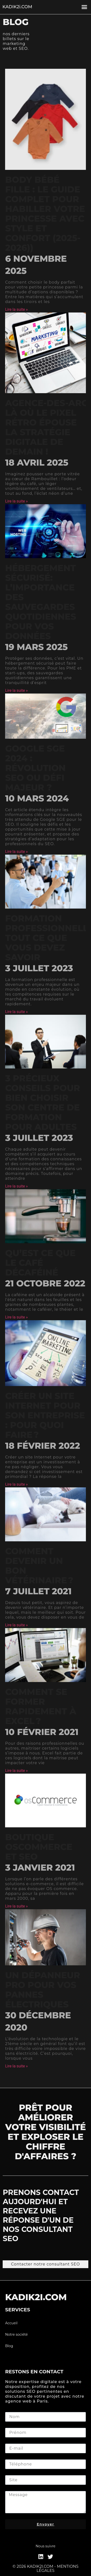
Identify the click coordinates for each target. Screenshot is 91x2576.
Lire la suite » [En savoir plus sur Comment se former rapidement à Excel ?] (16, 1770)
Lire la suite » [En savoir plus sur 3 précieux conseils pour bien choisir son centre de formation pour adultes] (16, 1186)
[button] (84, 7)
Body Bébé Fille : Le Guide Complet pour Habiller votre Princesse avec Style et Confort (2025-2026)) (45, 213)
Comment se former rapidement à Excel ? (40, 1706)
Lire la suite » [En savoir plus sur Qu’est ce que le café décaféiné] (16, 1317)
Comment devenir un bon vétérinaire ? (39, 1566)
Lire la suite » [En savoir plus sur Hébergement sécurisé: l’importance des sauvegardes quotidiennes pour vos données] (16, 690)
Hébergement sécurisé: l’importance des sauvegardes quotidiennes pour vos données (40, 602)
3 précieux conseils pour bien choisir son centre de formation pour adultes (42, 1102)
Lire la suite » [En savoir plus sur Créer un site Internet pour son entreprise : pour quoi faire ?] (16, 1484)
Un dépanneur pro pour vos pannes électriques (42, 1990)
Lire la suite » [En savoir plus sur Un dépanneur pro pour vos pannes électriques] (16, 2066)
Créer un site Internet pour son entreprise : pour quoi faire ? (45, 1415)
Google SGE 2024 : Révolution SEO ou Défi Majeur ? (35, 768)
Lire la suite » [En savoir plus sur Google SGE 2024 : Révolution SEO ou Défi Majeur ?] (16, 851)
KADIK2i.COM (17, 6)
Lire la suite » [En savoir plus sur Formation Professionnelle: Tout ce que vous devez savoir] (16, 1011)
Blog (9, 2346)
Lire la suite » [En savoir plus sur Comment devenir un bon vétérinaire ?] (16, 1625)
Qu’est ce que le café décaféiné (40, 1263)
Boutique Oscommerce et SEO (38, 1847)
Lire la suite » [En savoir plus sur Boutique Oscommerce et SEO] (16, 1906)
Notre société (16, 2334)
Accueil (11, 2323)
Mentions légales (58, 2568)
